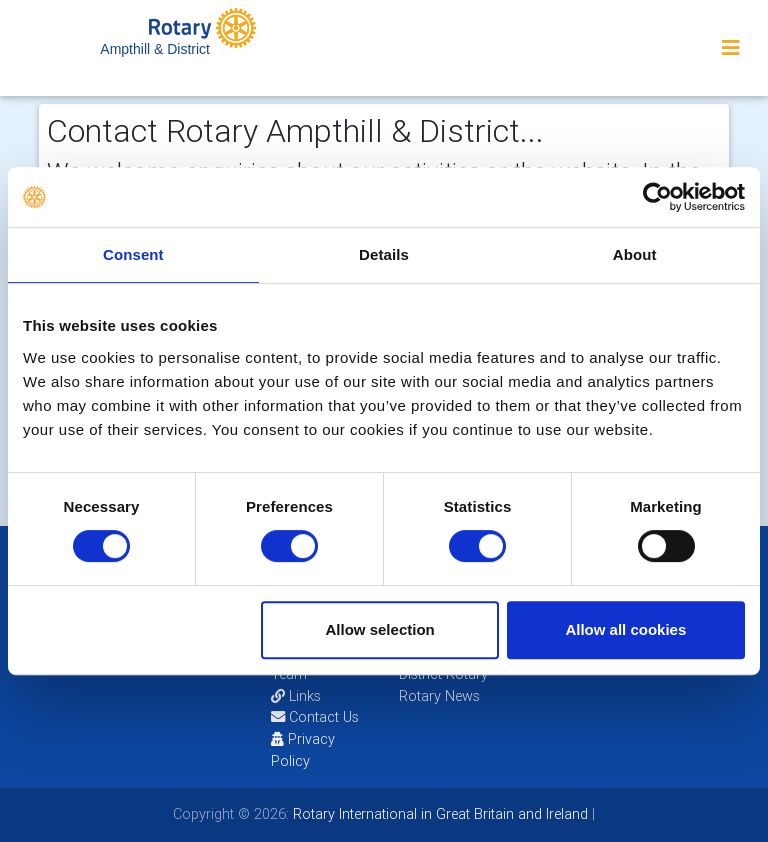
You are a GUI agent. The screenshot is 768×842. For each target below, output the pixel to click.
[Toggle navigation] (731, 48)
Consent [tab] (133, 254)
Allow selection (380, 629)
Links (296, 696)
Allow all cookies (625, 629)
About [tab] (635, 254)
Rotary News (439, 696)
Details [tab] (384, 254)
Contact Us (315, 717)
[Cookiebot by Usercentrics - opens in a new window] (657, 197)
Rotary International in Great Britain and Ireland (438, 814)
